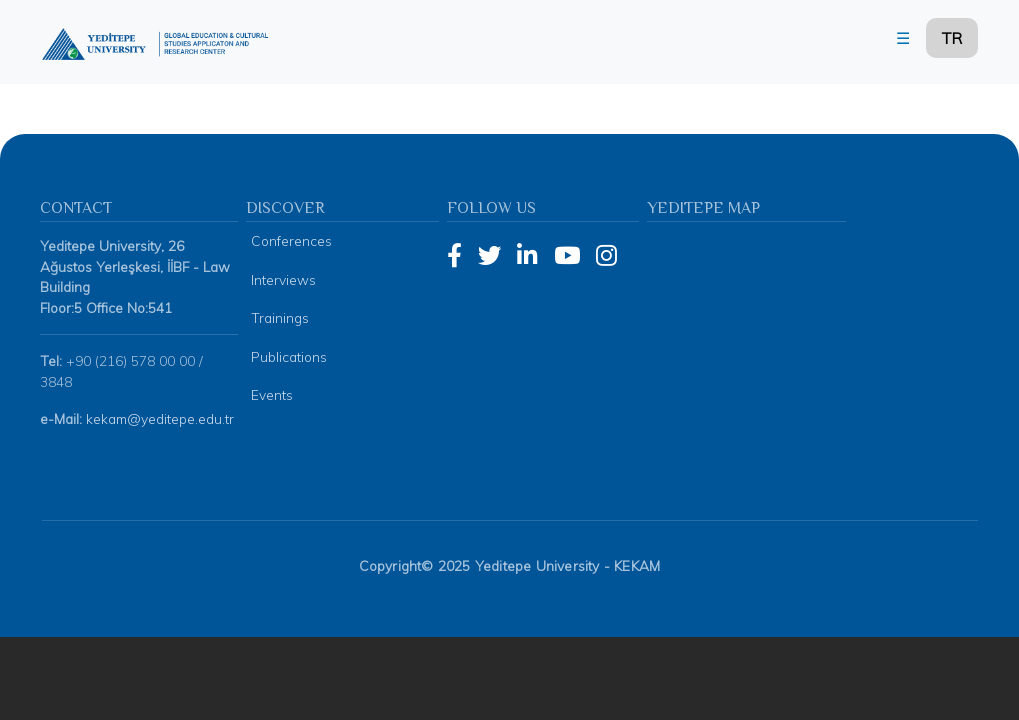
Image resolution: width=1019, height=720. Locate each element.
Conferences (291, 212)
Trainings (280, 289)
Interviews (283, 251)
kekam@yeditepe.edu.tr (160, 389)
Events (272, 366)
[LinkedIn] (527, 227)
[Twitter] (489, 227)
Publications (289, 327)
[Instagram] (606, 227)
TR (952, 38)
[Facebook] (454, 227)
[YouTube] (567, 227)
